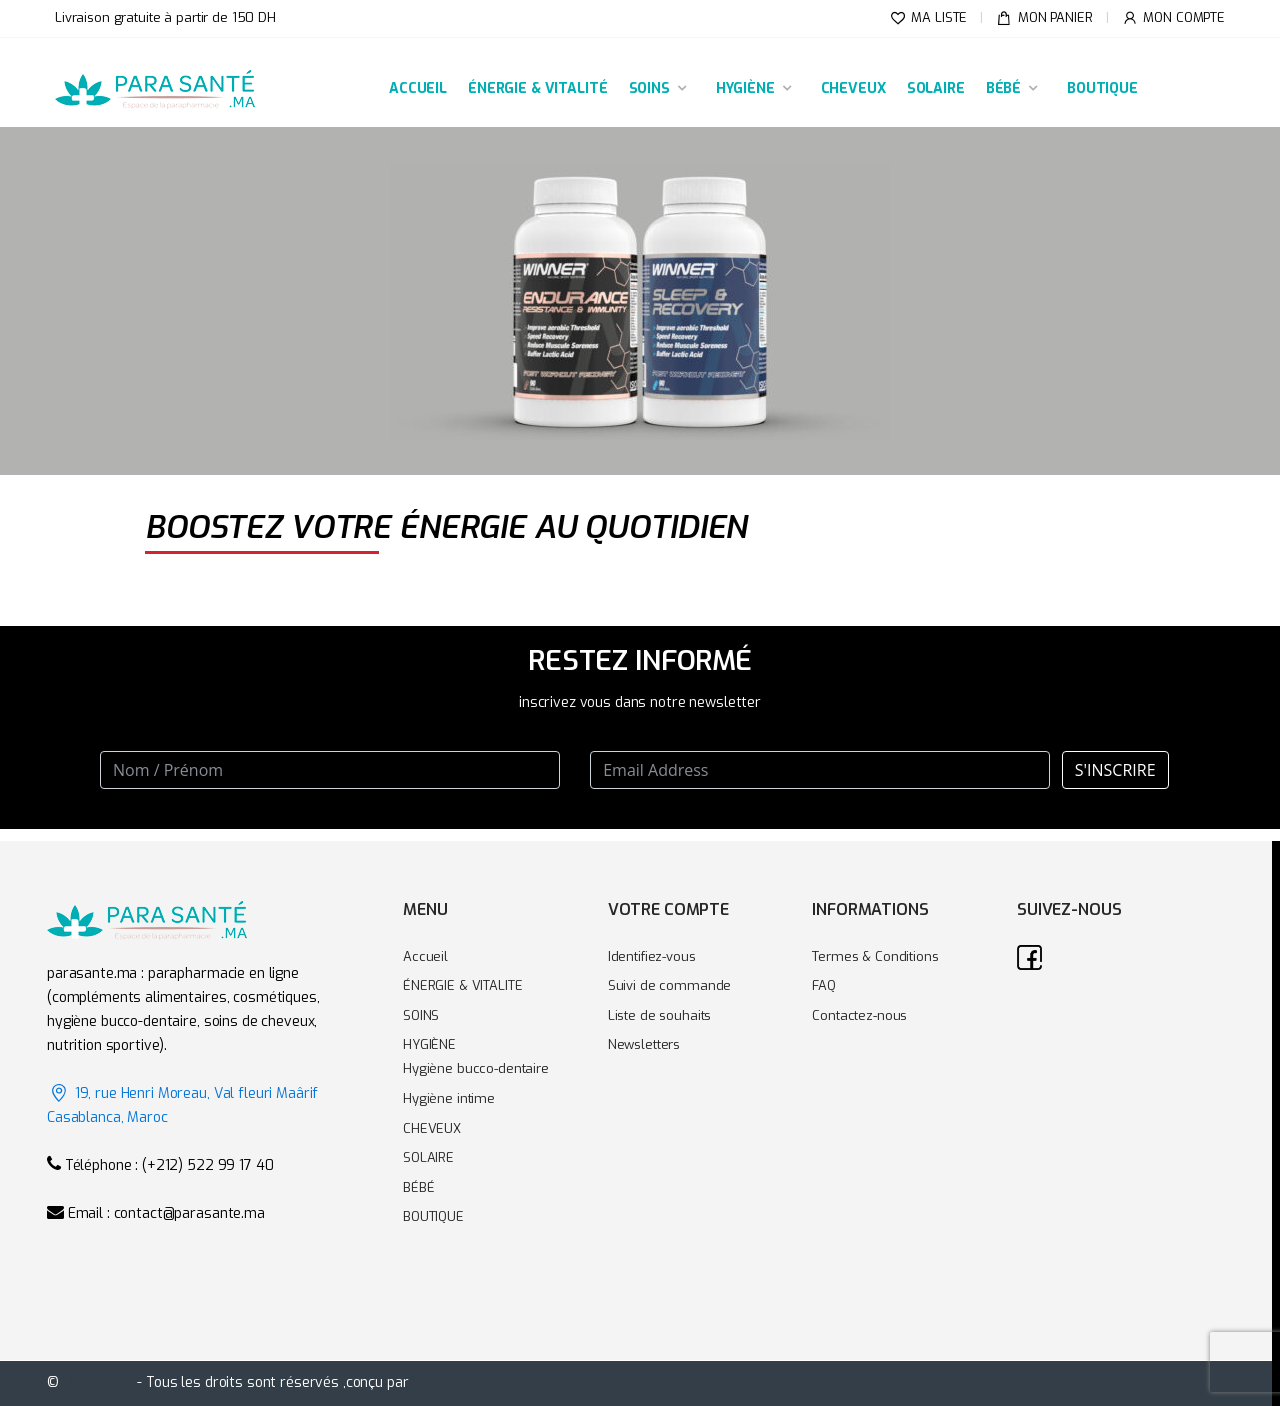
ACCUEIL (418, 88)
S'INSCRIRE (1115, 770)
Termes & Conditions (875, 956)
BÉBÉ (1003, 88)
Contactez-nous (859, 1015)
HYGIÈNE (745, 88)
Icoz (426, 1382)
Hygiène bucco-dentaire (476, 1068)
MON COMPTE (1173, 18)
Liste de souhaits (660, 1015)
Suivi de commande (670, 985)
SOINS (649, 88)
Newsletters (644, 1044)
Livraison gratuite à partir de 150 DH (165, 17)
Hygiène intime (449, 1098)
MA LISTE (929, 18)
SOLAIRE (936, 88)
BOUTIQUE (1102, 88)
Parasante (98, 1382)
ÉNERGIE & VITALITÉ (537, 88)
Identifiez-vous (652, 956)
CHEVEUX (853, 88)
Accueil (425, 956)
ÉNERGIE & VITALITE (462, 985)
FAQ (824, 985)
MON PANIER (1044, 18)
